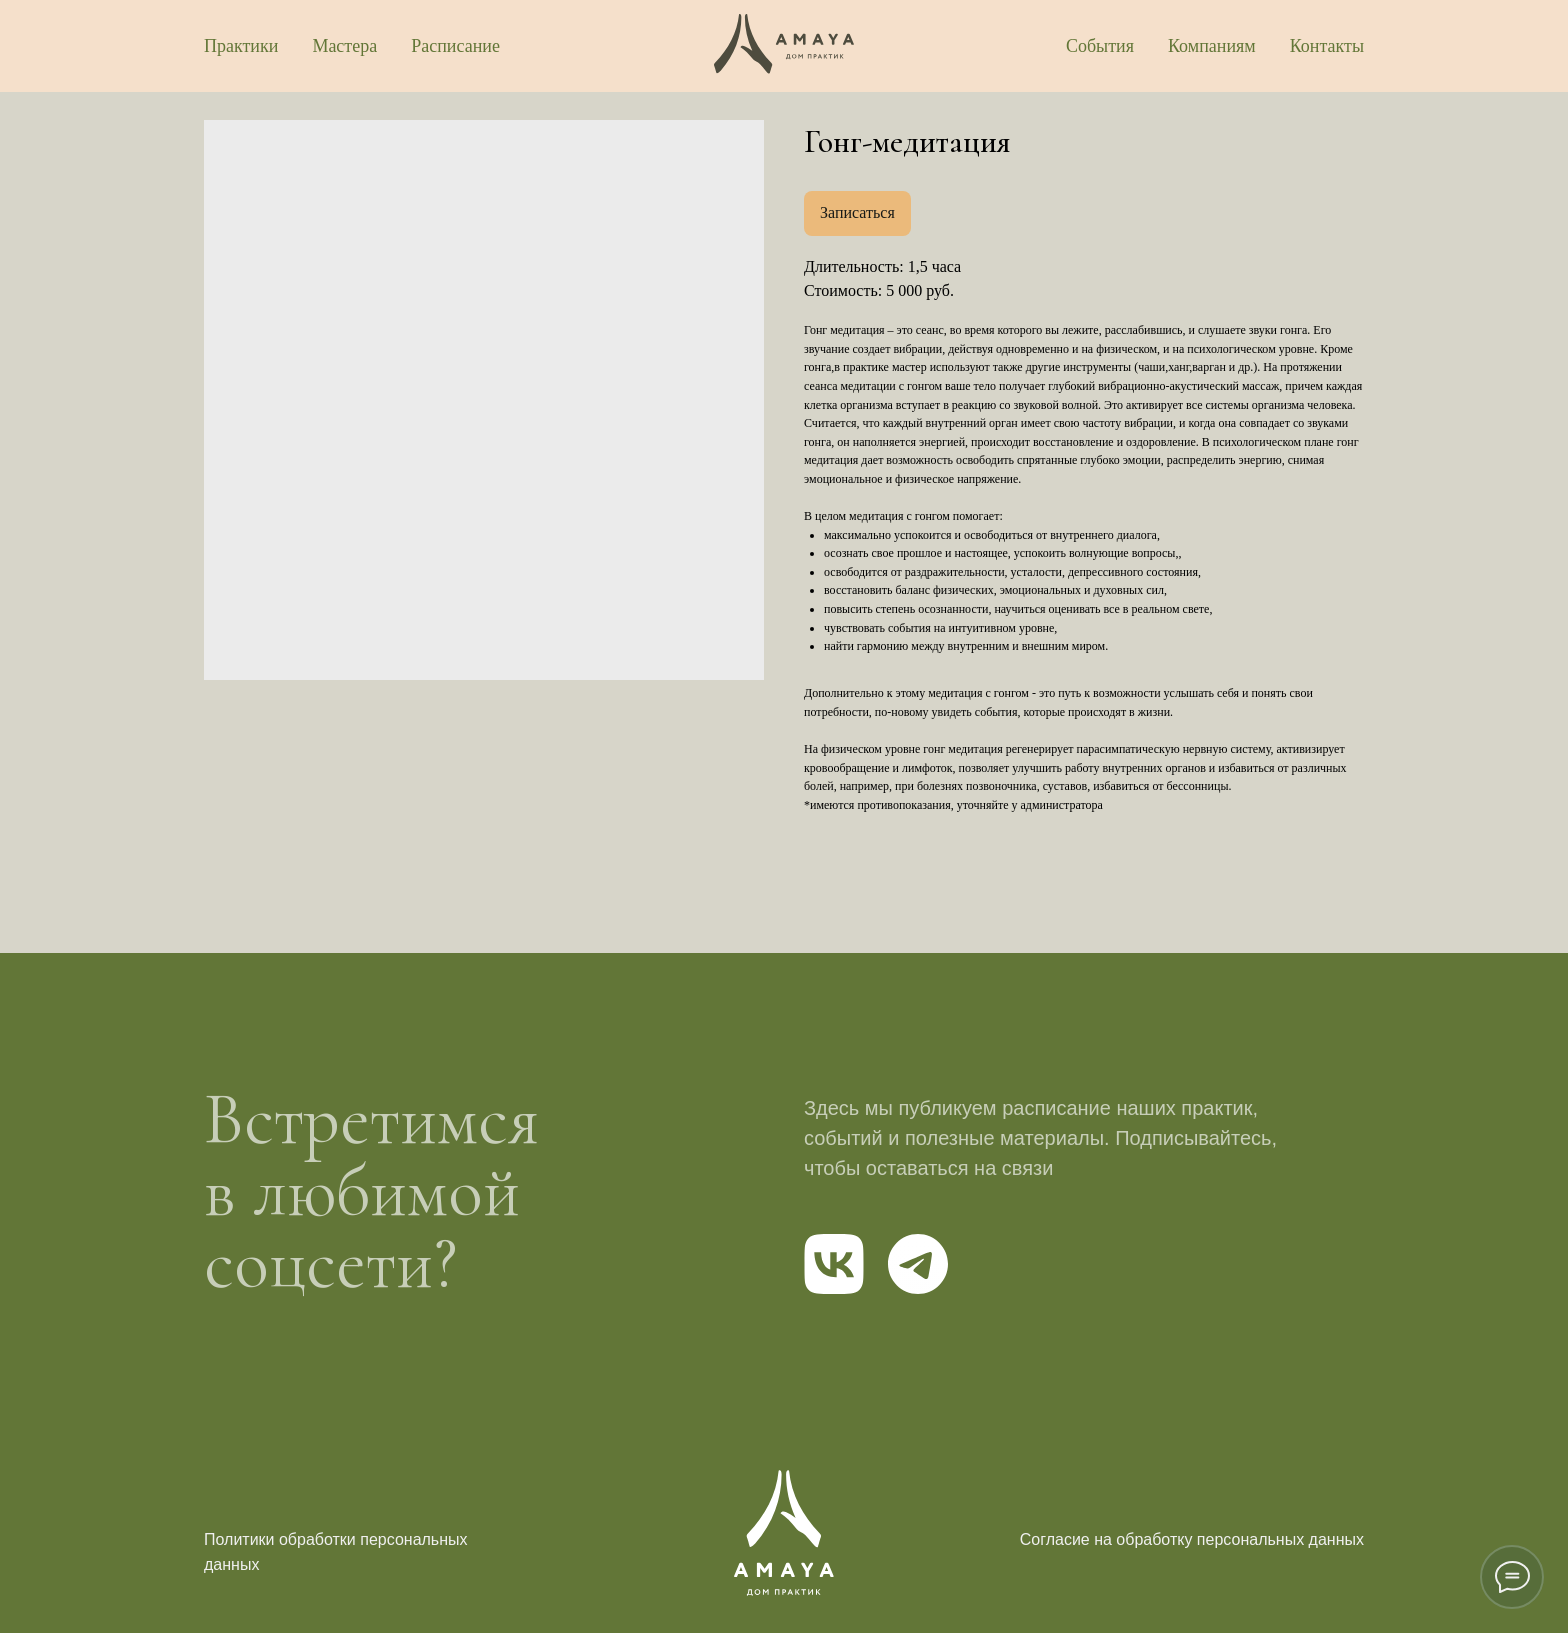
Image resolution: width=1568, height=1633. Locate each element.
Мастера (344, 46)
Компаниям (1212, 46)
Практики (241, 46)
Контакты (1327, 46)
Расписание (455, 46)
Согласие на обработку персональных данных (1192, 1539)
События (1100, 46)
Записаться (857, 212)
